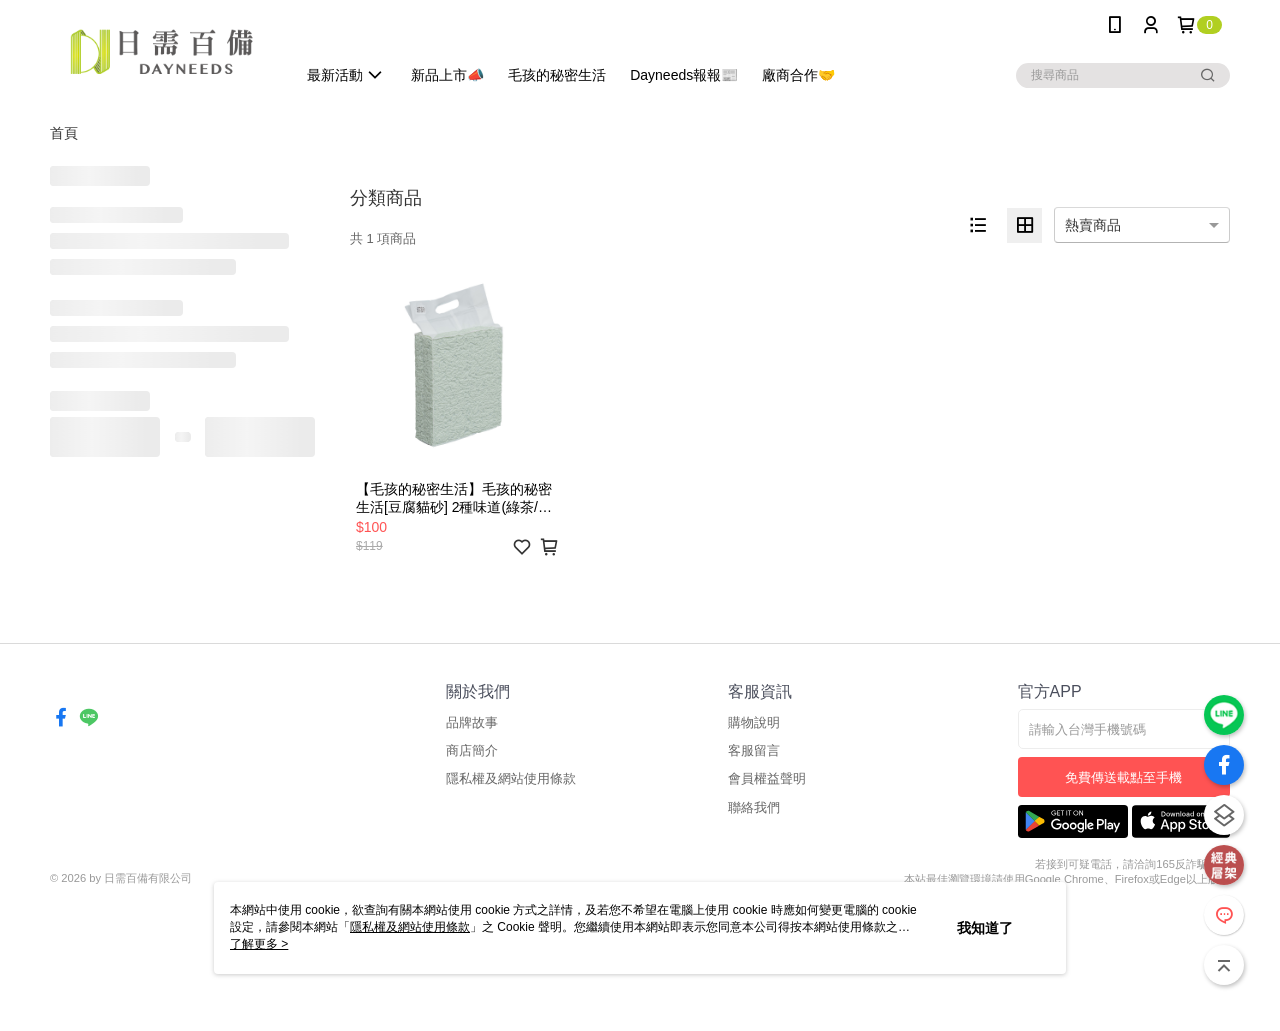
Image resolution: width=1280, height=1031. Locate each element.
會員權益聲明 (767, 778)
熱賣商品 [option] (1093, 225)
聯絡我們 (754, 807)
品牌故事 (472, 722)
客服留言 (754, 750)
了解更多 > (259, 944)
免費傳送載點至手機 (1123, 777)
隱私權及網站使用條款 (511, 778)
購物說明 (754, 722)
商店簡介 (472, 750)
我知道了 (985, 928)
